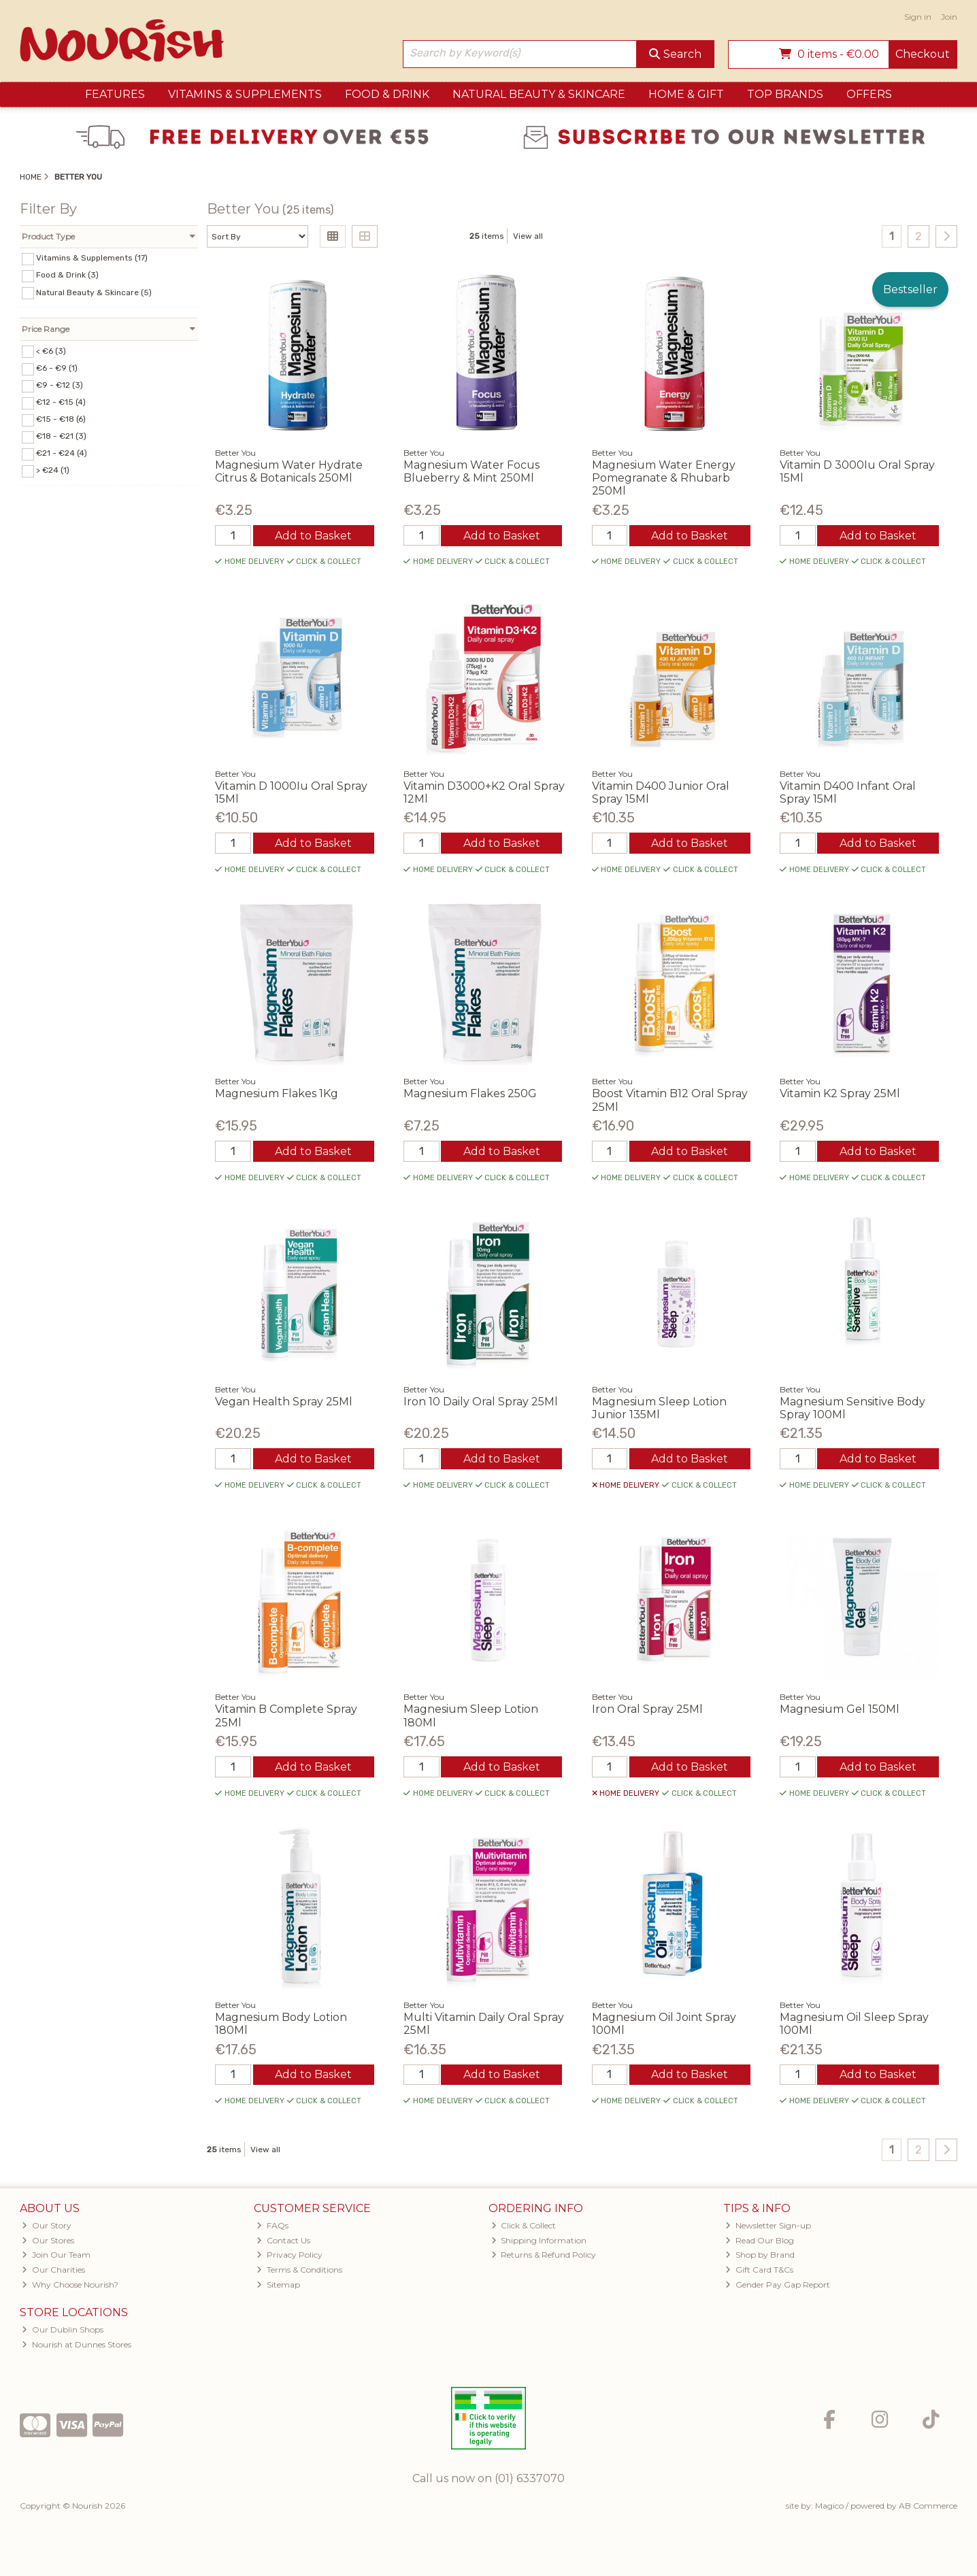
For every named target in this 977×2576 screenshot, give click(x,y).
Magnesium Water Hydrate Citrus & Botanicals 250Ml (289, 471)
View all (528, 236)
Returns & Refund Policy (544, 2254)
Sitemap (278, 2284)
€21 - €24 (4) (61, 453)
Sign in (917, 17)
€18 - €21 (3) (61, 436)
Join (949, 17)
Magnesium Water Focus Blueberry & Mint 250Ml (471, 471)
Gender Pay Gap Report (777, 2284)
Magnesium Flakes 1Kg (276, 1093)
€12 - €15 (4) (61, 402)
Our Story (46, 2225)
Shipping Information (539, 2240)
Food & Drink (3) (67, 275)
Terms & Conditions (299, 2269)
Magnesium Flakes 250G (470, 1093)
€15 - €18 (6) (61, 419)
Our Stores (48, 2240)
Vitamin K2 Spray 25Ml (840, 1093)
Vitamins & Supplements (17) (92, 258)
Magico (829, 2505)
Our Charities (53, 2269)
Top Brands (785, 94)
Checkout (922, 54)
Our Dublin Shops (62, 2329)
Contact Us (283, 2240)
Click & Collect (524, 2225)
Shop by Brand (760, 2254)
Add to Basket (313, 535)
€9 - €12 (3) (59, 385)
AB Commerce (928, 2505)
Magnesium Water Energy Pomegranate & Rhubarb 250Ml (663, 477)
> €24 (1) (52, 470)
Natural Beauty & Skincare (538, 94)
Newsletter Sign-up (768, 2225)
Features (115, 94)
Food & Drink (387, 94)
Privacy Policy (289, 2254)
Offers (869, 94)
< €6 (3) (51, 350)
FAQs (272, 2225)
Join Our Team (56, 2254)
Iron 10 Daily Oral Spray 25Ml (480, 1401)
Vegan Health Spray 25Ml (283, 1401)
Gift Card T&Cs (759, 2269)
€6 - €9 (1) (57, 368)
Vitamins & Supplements (245, 94)
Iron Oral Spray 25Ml (647, 1709)
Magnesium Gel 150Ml (839, 1709)
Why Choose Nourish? (70, 2284)
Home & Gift (686, 94)
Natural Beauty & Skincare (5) (94, 292)
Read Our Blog (759, 2240)
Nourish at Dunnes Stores (76, 2344)
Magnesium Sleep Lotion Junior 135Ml (659, 1408)
